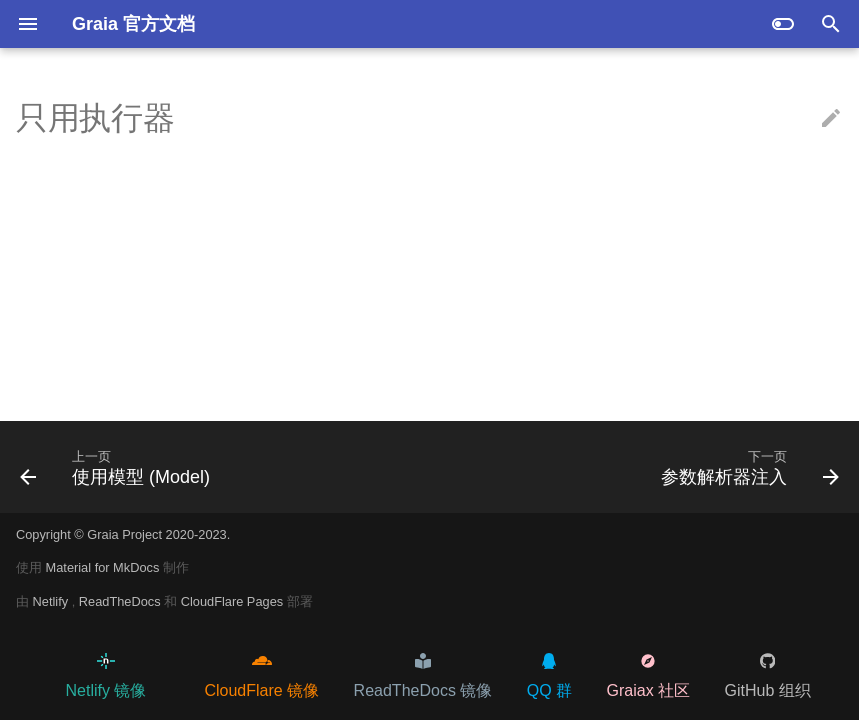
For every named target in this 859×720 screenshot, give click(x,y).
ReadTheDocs (121, 601)
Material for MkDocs (104, 567)
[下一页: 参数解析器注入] (746, 467)
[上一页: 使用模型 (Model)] (119, 467)
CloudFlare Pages (234, 601)
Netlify (52, 601)
